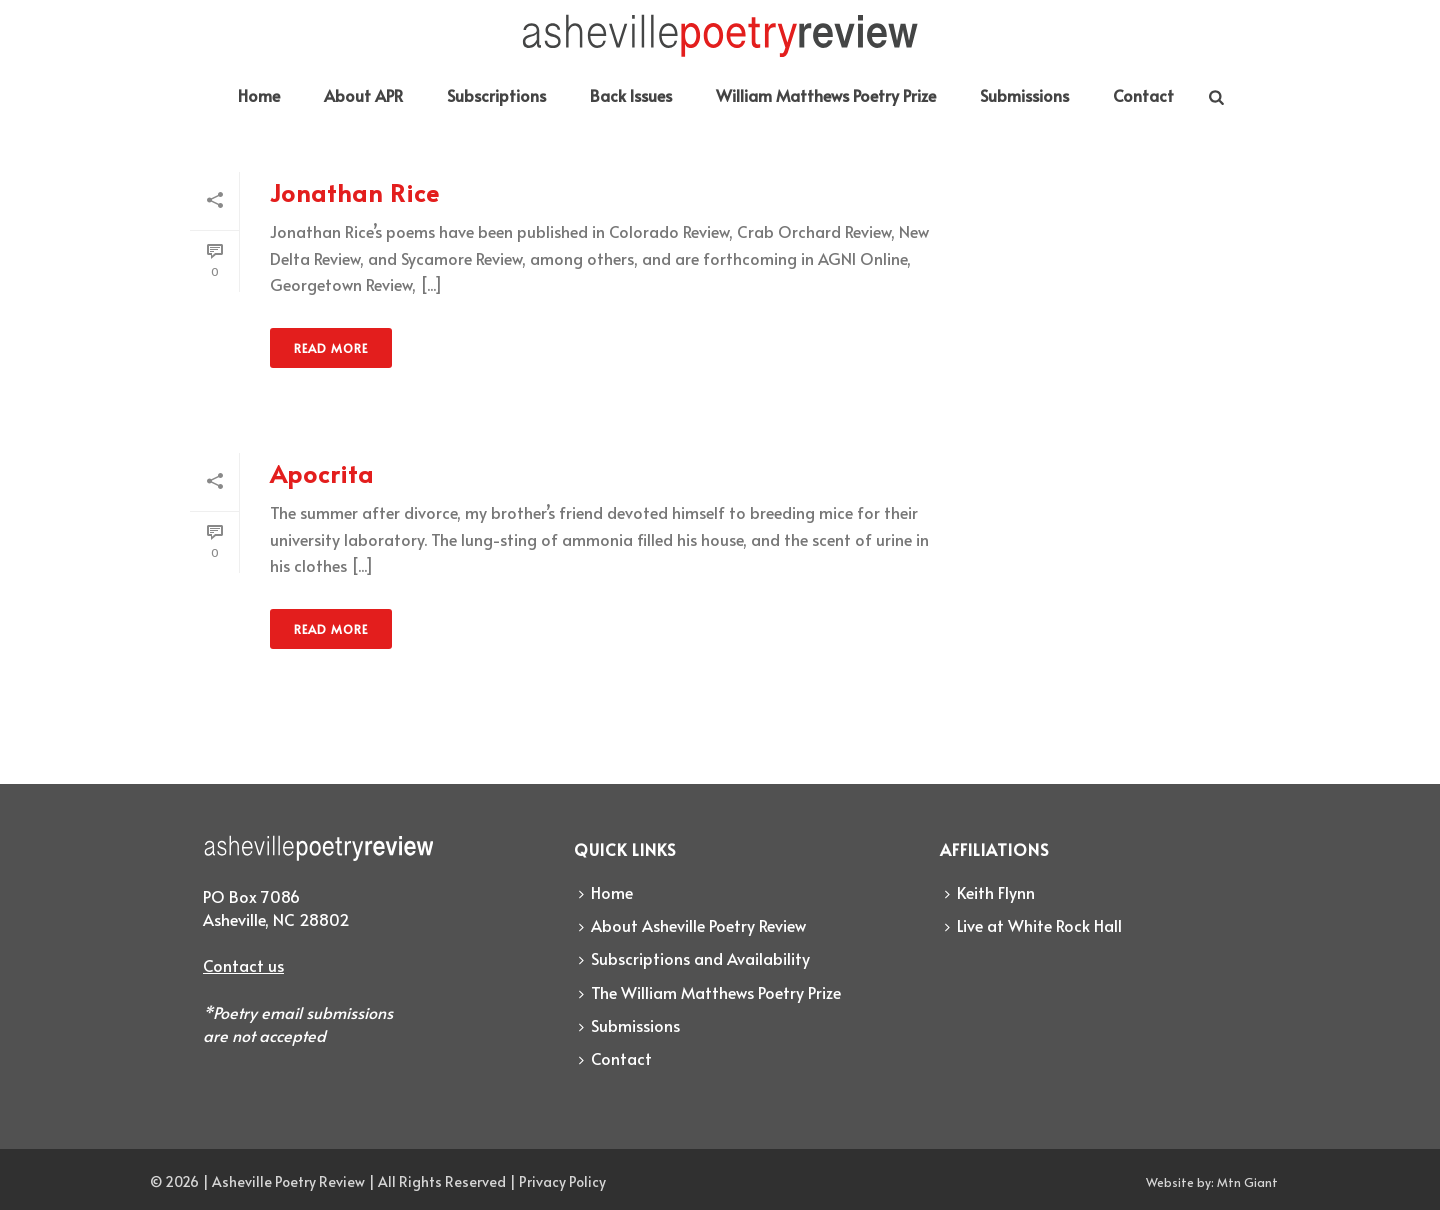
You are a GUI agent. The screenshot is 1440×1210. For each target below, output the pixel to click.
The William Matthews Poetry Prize (710, 992)
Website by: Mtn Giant (1212, 1182)
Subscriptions (496, 95)
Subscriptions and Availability (694, 958)
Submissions (1024, 95)
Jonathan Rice (355, 192)
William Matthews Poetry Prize (826, 95)
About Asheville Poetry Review (692, 925)
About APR (363, 95)
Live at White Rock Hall (1033, 925)
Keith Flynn (990, 892)
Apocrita (322, 473)
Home (259, 95)
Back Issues (631, 95)
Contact (1143, 95)
